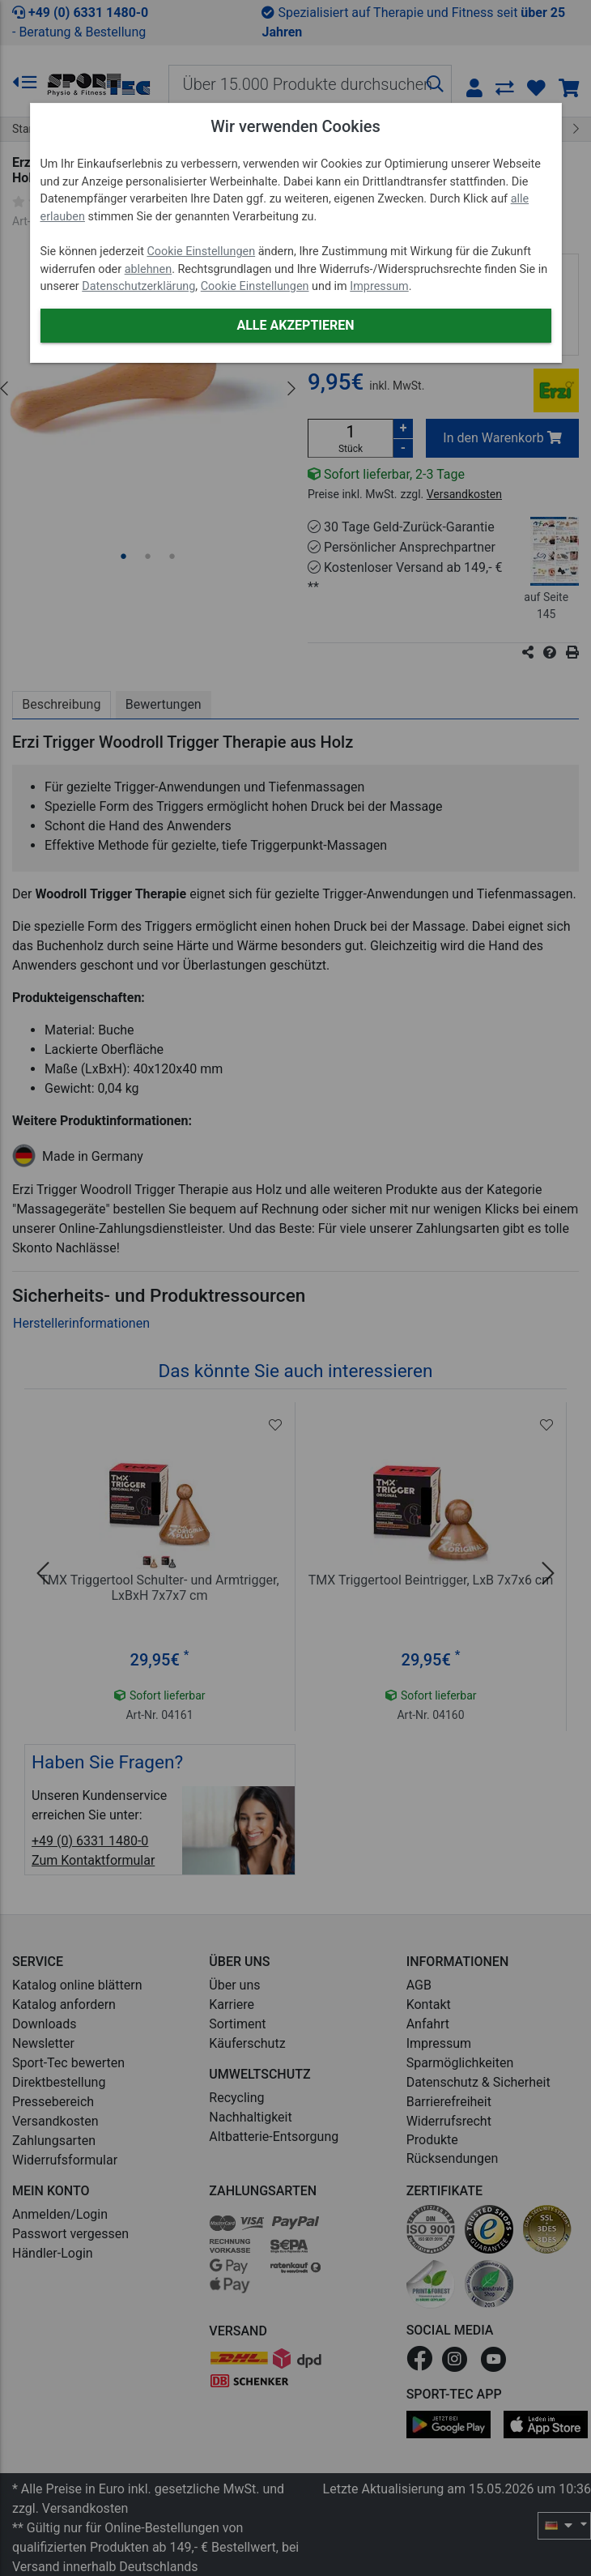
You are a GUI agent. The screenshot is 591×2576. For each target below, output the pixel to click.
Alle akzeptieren (295, 325)
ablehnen (148, 269)
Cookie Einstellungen (201, 251)
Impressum (379, 286)
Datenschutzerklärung (138, 286)
